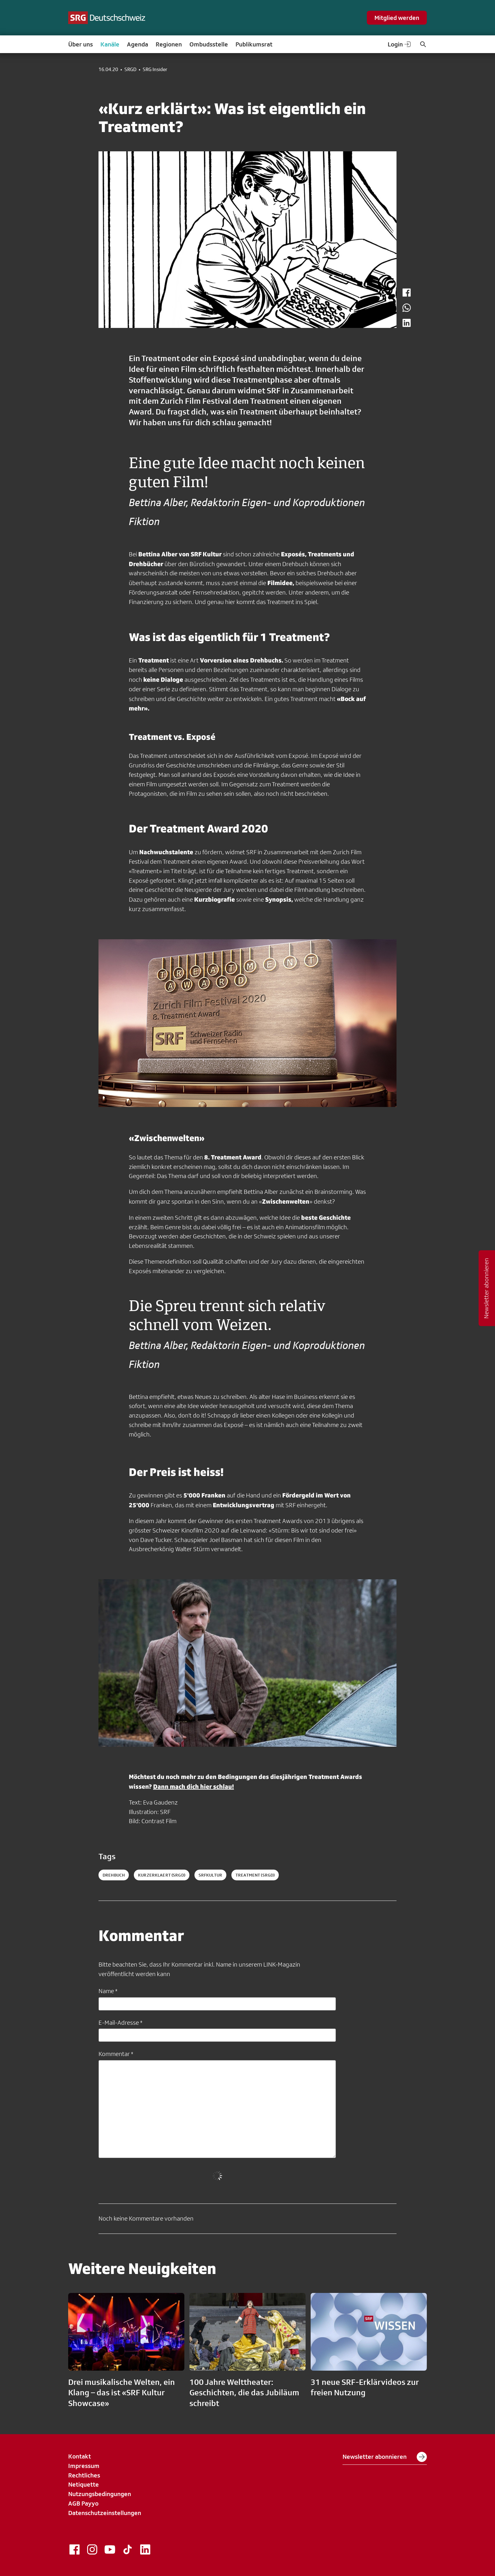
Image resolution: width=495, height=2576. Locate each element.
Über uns (80, 44)
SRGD (130, 69)
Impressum (83, 2465)
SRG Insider (155, 69)
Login (400, 44)
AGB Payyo (83, 2503)
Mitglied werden (396, 17)
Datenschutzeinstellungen (104, 2512)
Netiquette (83, 2484)
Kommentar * (115, 2053)
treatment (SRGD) (255, 1875)
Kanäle (109, 44)
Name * (107, 1990)
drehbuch (114, 1875)
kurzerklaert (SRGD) (161, 1875)
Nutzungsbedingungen (99, 2493)
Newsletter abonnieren (385, 2457)
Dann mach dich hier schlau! (193, 1786)
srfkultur (210, 1875)
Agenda (137, 44)
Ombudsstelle (208, 44)
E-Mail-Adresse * (120, 2022)
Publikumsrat (254, 44)
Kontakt (79, 2456)
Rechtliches (84, 2475)
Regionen (169, 44)
